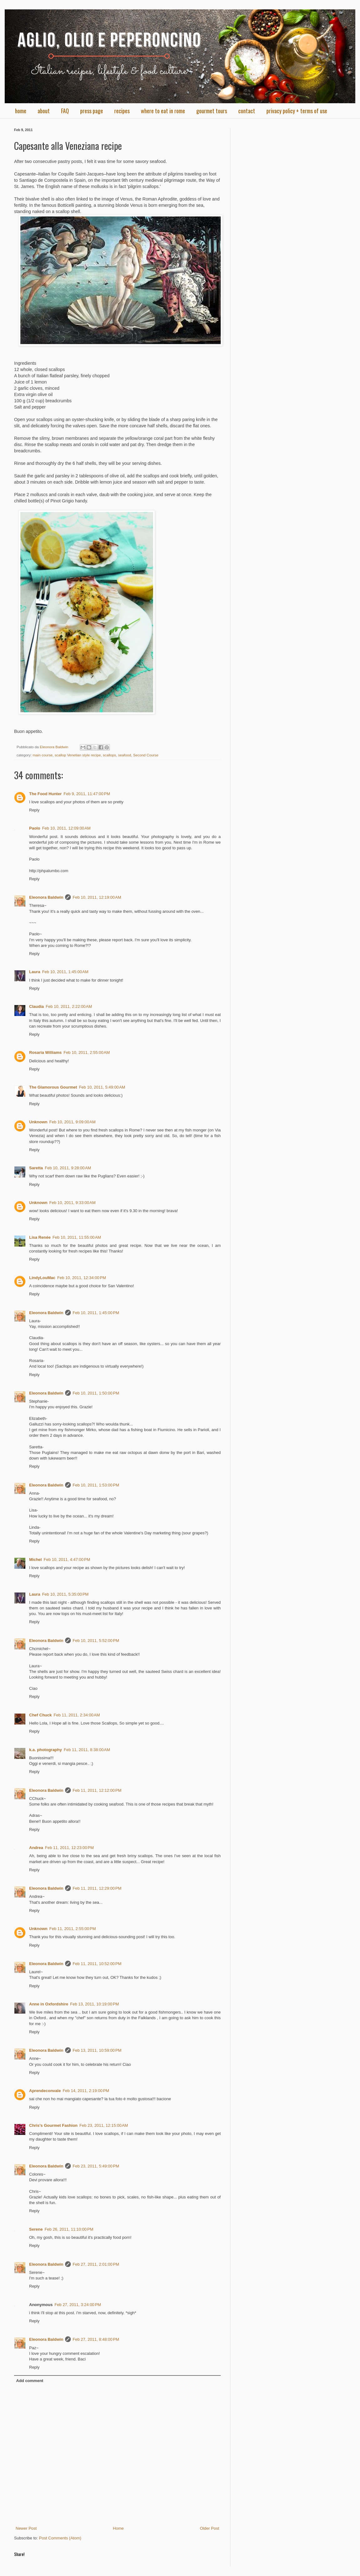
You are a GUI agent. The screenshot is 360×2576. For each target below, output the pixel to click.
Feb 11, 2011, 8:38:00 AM (87, 1749)
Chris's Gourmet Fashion (53, 2125)
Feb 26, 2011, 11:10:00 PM (68, 2229)
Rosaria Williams (45, 1052)
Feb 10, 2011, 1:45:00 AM (65, 971)
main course (43, 755)
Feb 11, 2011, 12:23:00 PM (69, 1847)
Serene (36, 2229)
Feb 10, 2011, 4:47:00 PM (67, 1559)
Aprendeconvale (45, 2090)
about (44, 111)
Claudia (36, 1006)
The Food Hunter (45, 793)
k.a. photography (45, 1749)
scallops (109, 755)
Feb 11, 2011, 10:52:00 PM (97, 1963)
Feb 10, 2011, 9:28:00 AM (68, 1168)
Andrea (36, 1847)
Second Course (145, 755)
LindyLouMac (42, 1277)
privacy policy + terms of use (296, 111)
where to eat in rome (163, 111)
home (20, 111)
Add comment (30, 2380)
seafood (124, 755)
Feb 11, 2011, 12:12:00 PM (97, 1790)
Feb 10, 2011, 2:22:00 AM (69, 1006)
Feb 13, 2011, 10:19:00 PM (94, 2004)
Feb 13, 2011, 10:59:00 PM (97, 2050)
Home (118, 2528)
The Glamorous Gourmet (53, 1087)
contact (246, 111)
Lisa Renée (40, 1237)
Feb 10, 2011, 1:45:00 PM (96, 1312)
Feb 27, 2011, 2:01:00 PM (96, 2264)
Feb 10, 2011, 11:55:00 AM (77, 1237)
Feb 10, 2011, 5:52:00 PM (96, 1640)
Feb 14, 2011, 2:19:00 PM (86, 2090)
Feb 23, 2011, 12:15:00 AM (104, 2125)
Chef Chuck (40, 1715)
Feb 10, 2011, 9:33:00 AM (72, 1202)
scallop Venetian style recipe (78, 755)
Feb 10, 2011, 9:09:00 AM (72, 1122)
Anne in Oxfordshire (48, 2004)
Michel (35, 1559)
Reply (34, 810)
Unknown (38, 1122)
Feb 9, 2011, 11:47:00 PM (87, 793)
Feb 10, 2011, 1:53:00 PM (96, 1485)
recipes (122, 111)
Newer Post (26, 2528)
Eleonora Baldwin (46, 897)
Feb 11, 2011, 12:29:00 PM (97, 1888)
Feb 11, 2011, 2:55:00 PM (72, 1928)
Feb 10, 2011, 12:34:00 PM (81, 1277)
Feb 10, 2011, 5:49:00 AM (102, 1087)
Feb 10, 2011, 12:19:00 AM (97, 897)
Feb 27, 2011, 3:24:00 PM (77, 2304)
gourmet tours (211, 111)
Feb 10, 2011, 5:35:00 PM (65, 1594)
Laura (34, 971)
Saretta (36, 1168)
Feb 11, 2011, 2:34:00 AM (77, 1715)
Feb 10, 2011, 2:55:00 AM (87, 1052)
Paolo (34, 828)
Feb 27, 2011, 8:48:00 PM (96, 2339)
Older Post (209, 2528)
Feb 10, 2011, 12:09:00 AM (66, 828)
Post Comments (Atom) (60, 2538)
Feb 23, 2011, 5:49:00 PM (96, 2166)
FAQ (65, 111)
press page (91, 111)
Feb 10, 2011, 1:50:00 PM (96, 1393)
